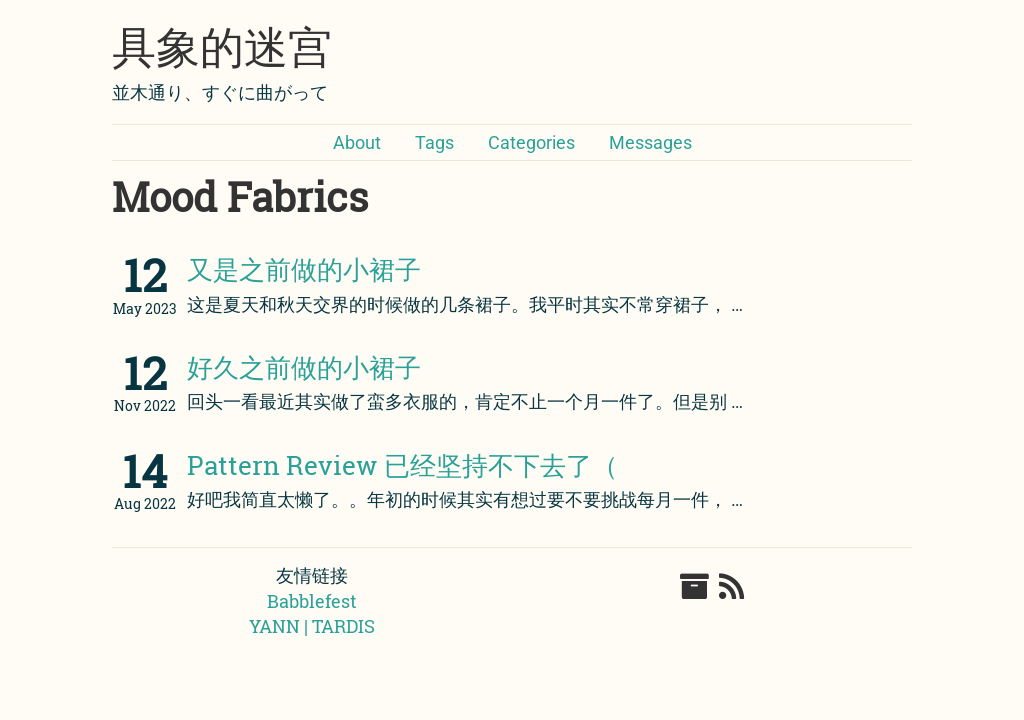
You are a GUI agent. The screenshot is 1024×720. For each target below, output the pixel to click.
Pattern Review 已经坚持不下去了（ (402, 465)
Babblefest (312, 601)
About (357, 142)
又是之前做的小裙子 (304, 269)
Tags (434, 142)
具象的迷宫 (222, 48)
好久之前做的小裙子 (304, 367)
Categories (531, 142)
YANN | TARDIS (312, 626)
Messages (650, 142)
